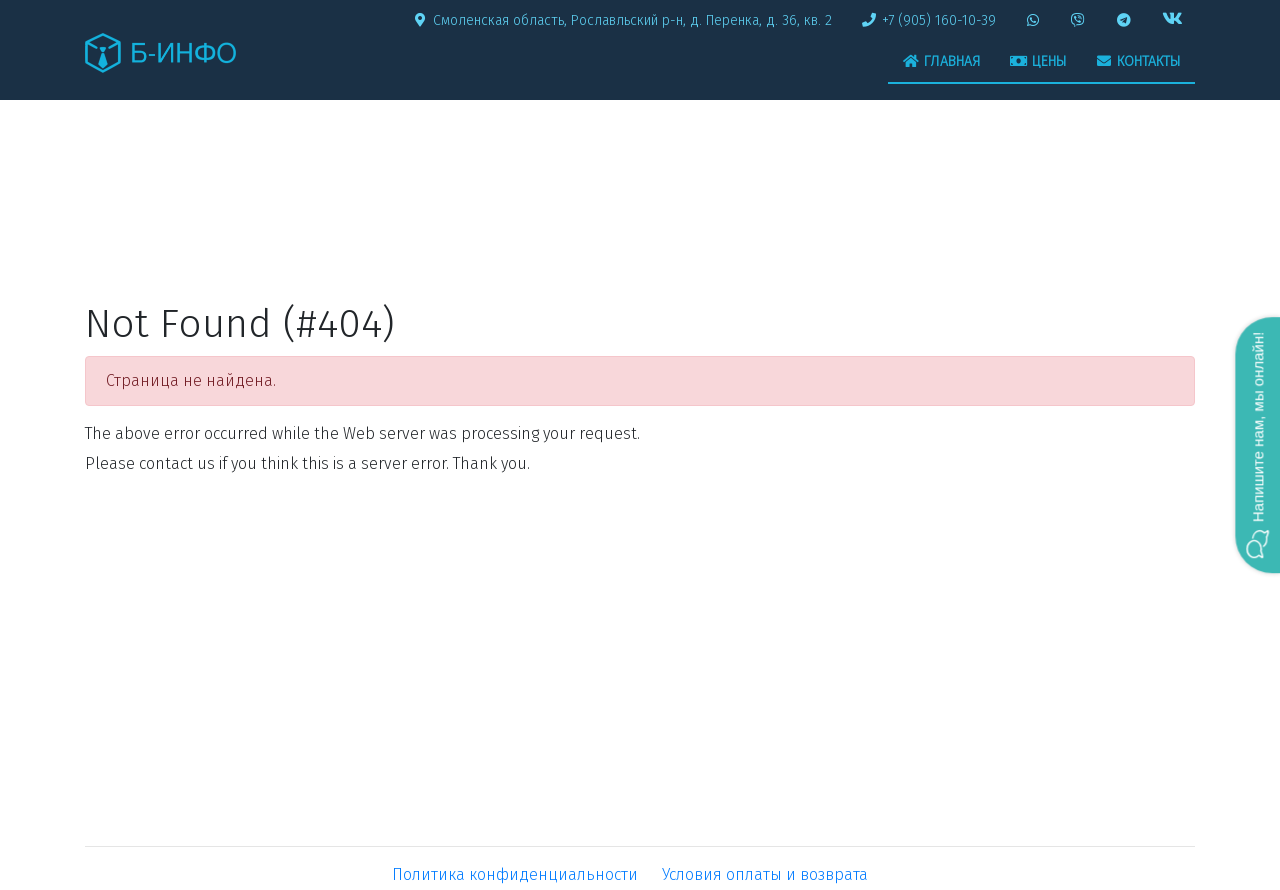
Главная (942, 61)
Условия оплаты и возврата (765, 874)
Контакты (1138, 61)
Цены (1038, 61)
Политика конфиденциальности (515, 874)
